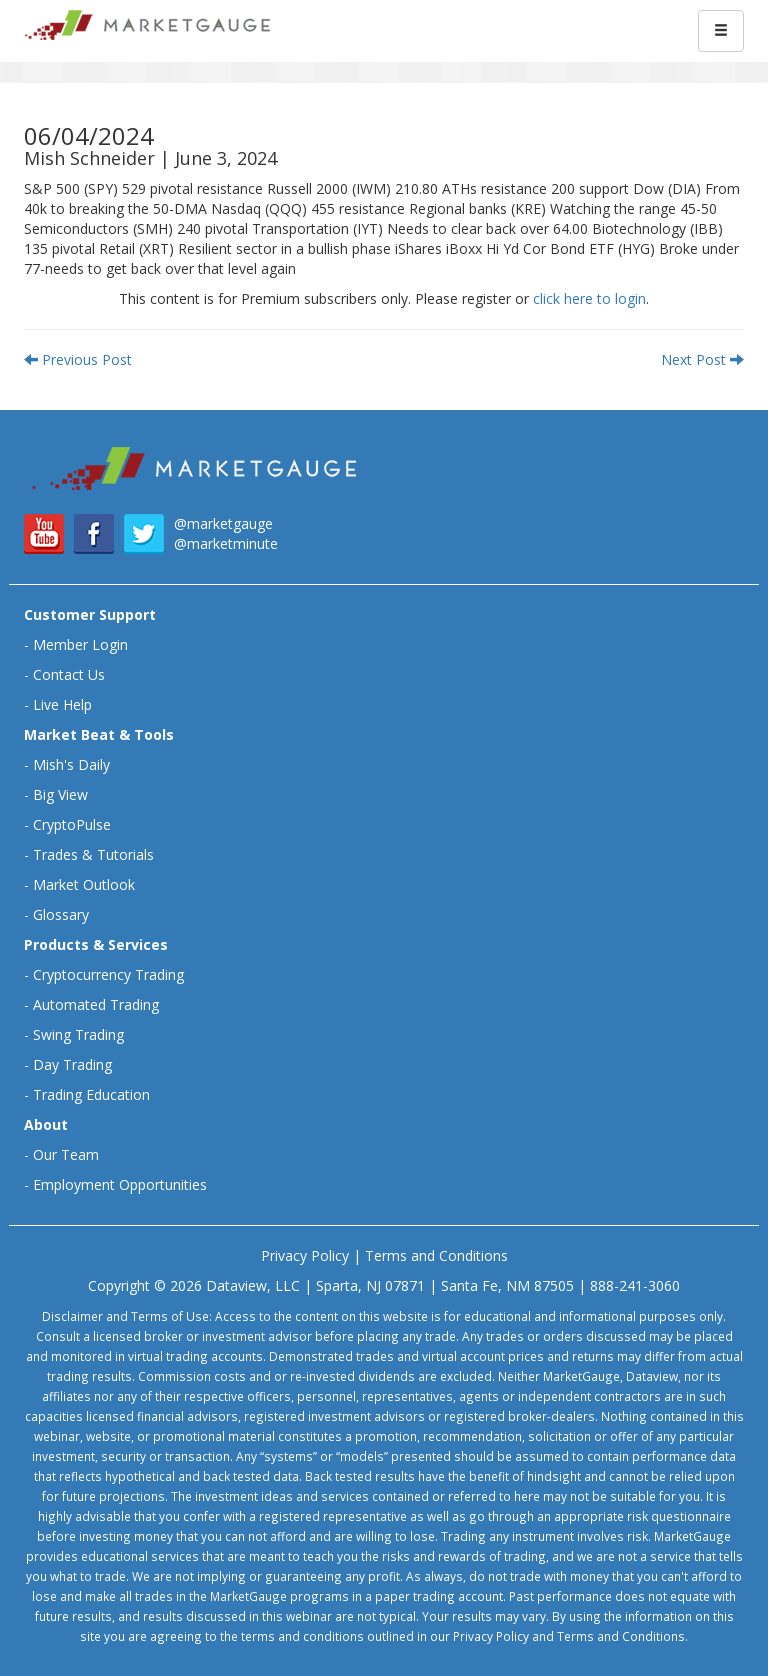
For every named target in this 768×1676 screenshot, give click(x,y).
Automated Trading (96, 1004)
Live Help (62, 704)
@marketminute (226, 543)
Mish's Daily (71, 764)
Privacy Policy (305, 1255)
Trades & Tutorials (93, 854)
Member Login (80, 644)
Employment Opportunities (120, 1184)
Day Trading (72, 1064)
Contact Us (69, 674)
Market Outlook (84, 884)
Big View (60, 794)
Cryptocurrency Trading (108, 974)
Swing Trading (78, 1034)
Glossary (61, 914)
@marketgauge (223, 523)
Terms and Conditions (436, 1255)
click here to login (589, 298)
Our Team (66, 1154)
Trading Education (91, 1094)
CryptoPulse (72, 824)
